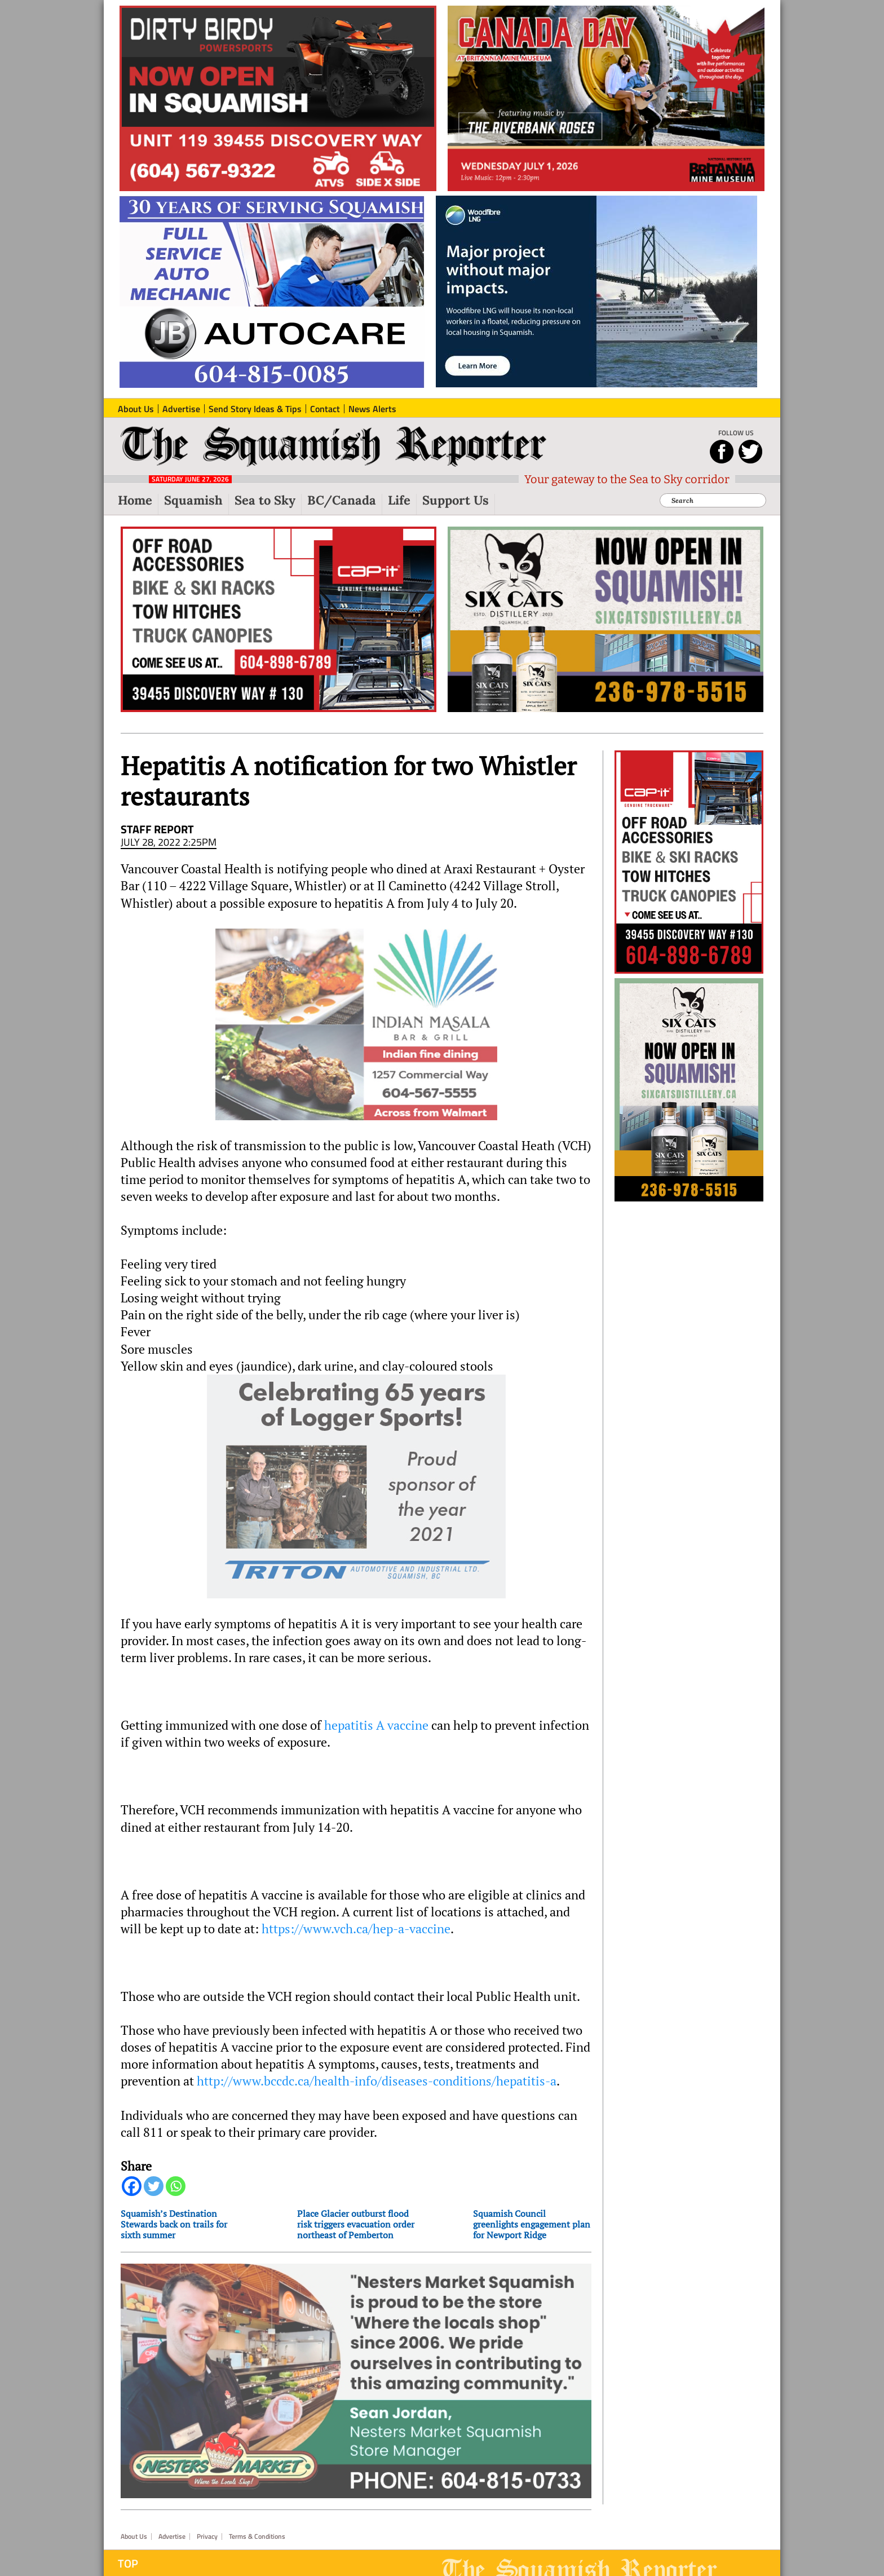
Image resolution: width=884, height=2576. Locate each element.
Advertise (171, 2520)
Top (128, 2547)
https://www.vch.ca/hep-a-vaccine (356, 1929)
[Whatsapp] (175, 2186)
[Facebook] (132, 2186)
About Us (134, 2520)
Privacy (207, 2520)
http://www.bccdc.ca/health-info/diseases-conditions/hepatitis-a (376, 2081)
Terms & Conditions (257, 2520)
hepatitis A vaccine (376, 1725)
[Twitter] (153, 2186)
